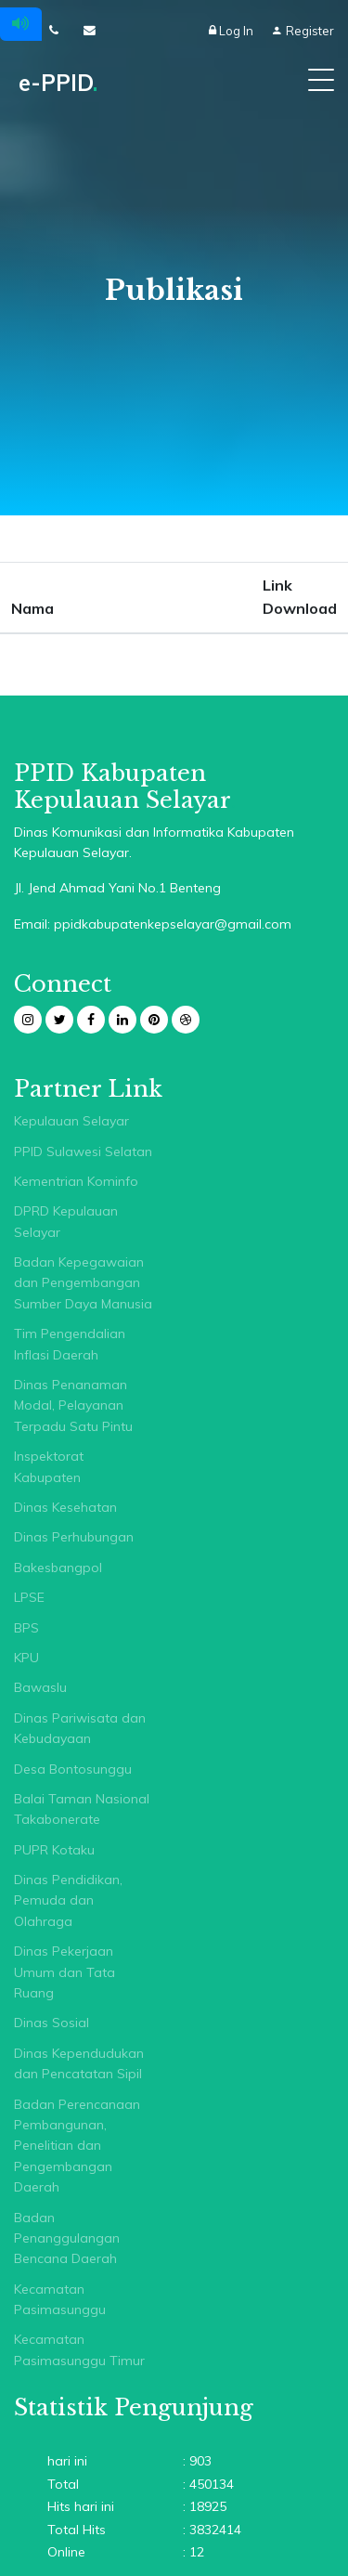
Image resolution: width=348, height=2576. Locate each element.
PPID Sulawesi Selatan (83, 1151)
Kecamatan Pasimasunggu (60, 2299)
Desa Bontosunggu (73, 1769)
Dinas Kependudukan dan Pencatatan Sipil (79, 2063)
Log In (232, 30)
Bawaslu (40, 1687)
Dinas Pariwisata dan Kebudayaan (80, 1728)
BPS (26, 1628)
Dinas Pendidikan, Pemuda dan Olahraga (68, 1900)
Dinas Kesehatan (65, 1507)
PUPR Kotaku (54, 1849)
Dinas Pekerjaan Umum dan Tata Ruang (64, 1972)
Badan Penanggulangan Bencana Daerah (67, 2238)
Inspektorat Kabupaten (49, 1466)
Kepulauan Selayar (71, 1120)
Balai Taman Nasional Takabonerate (81, 1809)
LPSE (29, 1597)
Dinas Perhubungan (74, 1537)
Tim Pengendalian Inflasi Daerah (69, 1343)
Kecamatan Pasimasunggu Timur (79, 2349)
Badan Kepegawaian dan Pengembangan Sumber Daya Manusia (83, 1283)
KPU (26, 1657)
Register (302, 30)
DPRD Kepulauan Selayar (66, 1221)
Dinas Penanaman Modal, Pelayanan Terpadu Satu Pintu (73, 1405)
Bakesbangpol (58, 1567)
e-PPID (58, 83)
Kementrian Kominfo (76, 1181)
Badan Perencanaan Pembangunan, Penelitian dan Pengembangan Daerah (77, 2146)
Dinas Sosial (51, 2022)
